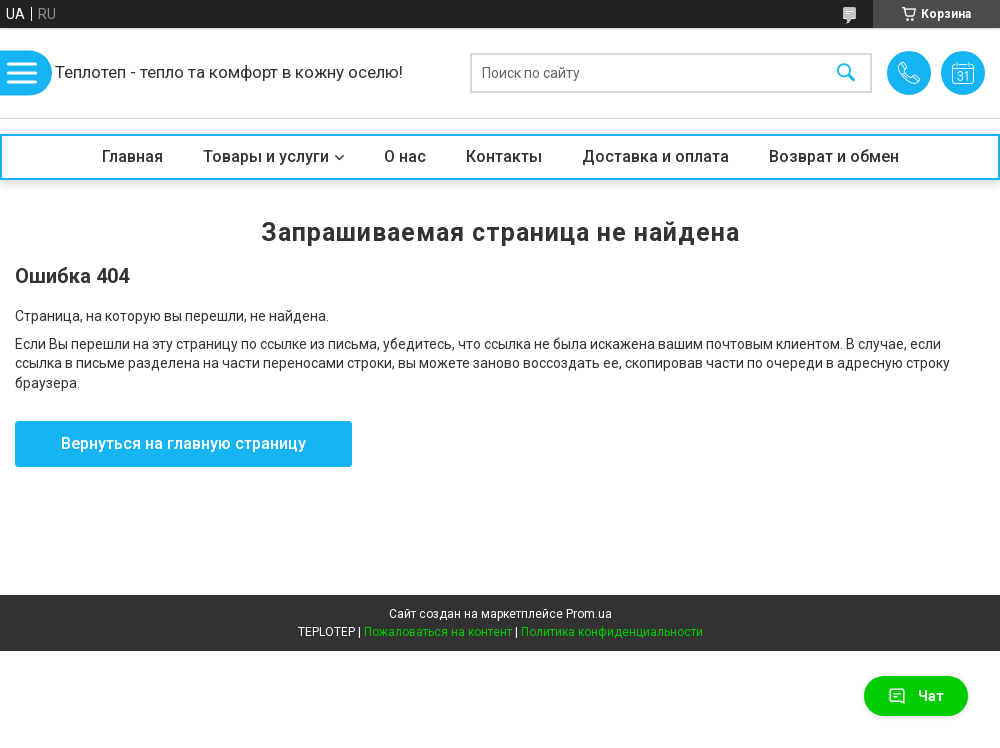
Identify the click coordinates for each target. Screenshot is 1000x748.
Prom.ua (589, 614)
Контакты (504, 156)
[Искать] (846, 73)
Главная (132, 156)
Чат (916, 696)
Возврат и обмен (834, 156)
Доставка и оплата (655, 156)
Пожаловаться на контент (438, 632)
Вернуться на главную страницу (183, 443)
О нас (405, 156)
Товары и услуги (266, 156)
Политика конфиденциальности (612, 632)
